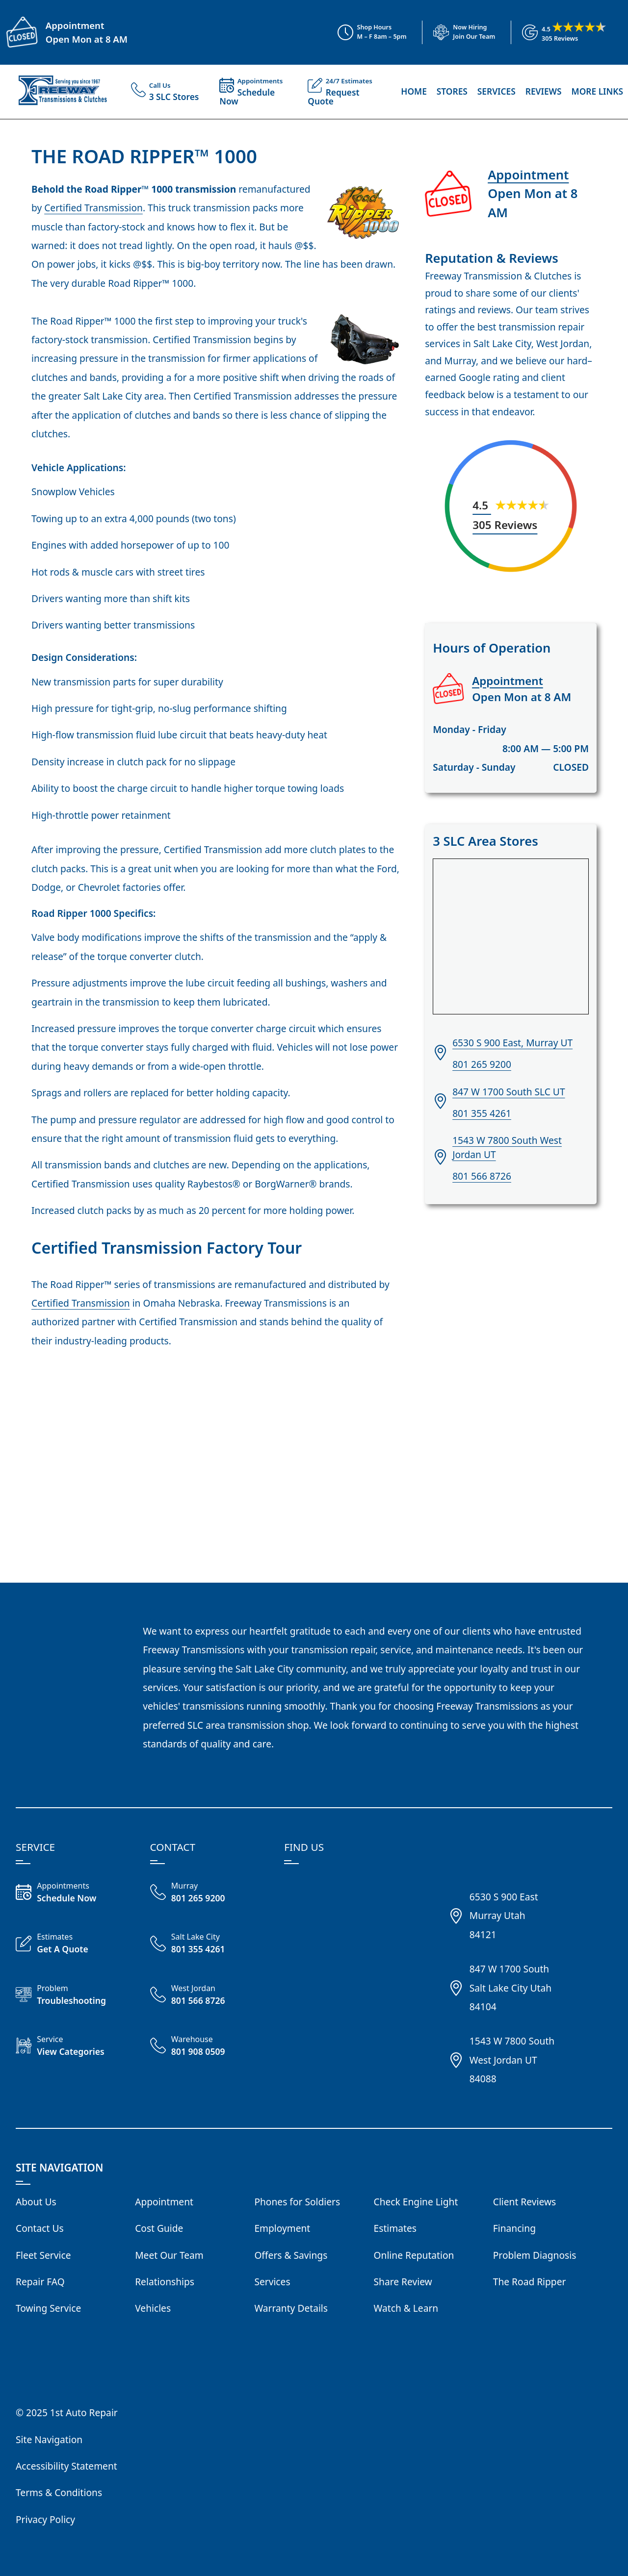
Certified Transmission (93, 207)
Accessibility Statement (66, 2466)
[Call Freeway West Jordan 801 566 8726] (209, 1996)
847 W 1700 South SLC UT (508, 1091)
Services (496, 91)
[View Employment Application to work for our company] (458, 32)
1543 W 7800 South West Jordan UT (507, 1147)
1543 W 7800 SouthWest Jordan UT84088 (512, 2059)
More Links (597, 91)
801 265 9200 (481, 1064)
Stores (452, 91)
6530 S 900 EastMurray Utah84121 (504, 1915)
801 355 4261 (481, 1113)
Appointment (75, 25)
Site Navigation (49, 2439)
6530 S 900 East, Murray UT (512, 1042)
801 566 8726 (481, 1176)
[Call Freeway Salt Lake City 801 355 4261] (209, 1944)
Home (414, 91)
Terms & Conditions (59, 2492)
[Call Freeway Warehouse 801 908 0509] (209, 2047)
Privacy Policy (45, 2519)
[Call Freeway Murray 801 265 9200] (209, 1893)
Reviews (543, 91)
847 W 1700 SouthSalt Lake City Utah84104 (510, 1987)
